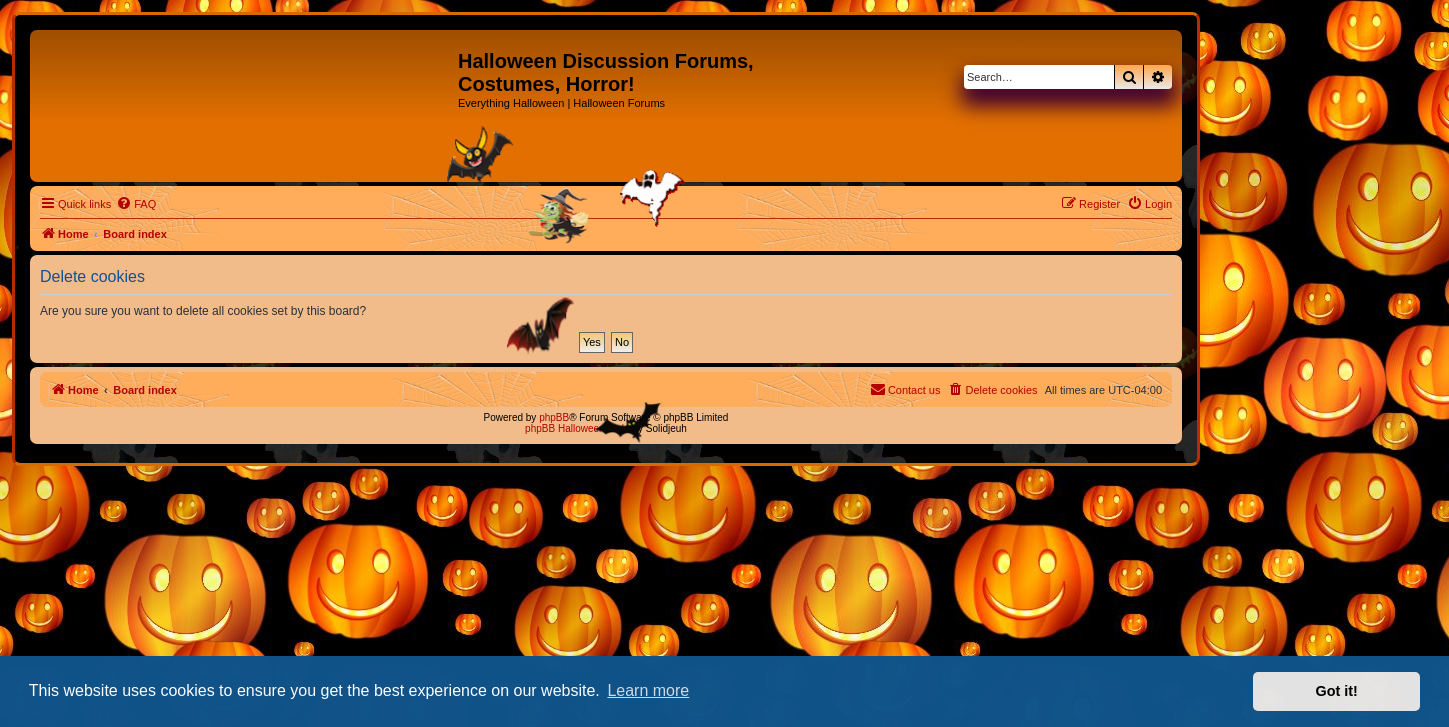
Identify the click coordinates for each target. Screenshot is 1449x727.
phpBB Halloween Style (577, 428)
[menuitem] (136, 204)
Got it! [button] (1337, 691)
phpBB (554, 417)
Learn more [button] (648, 690)
